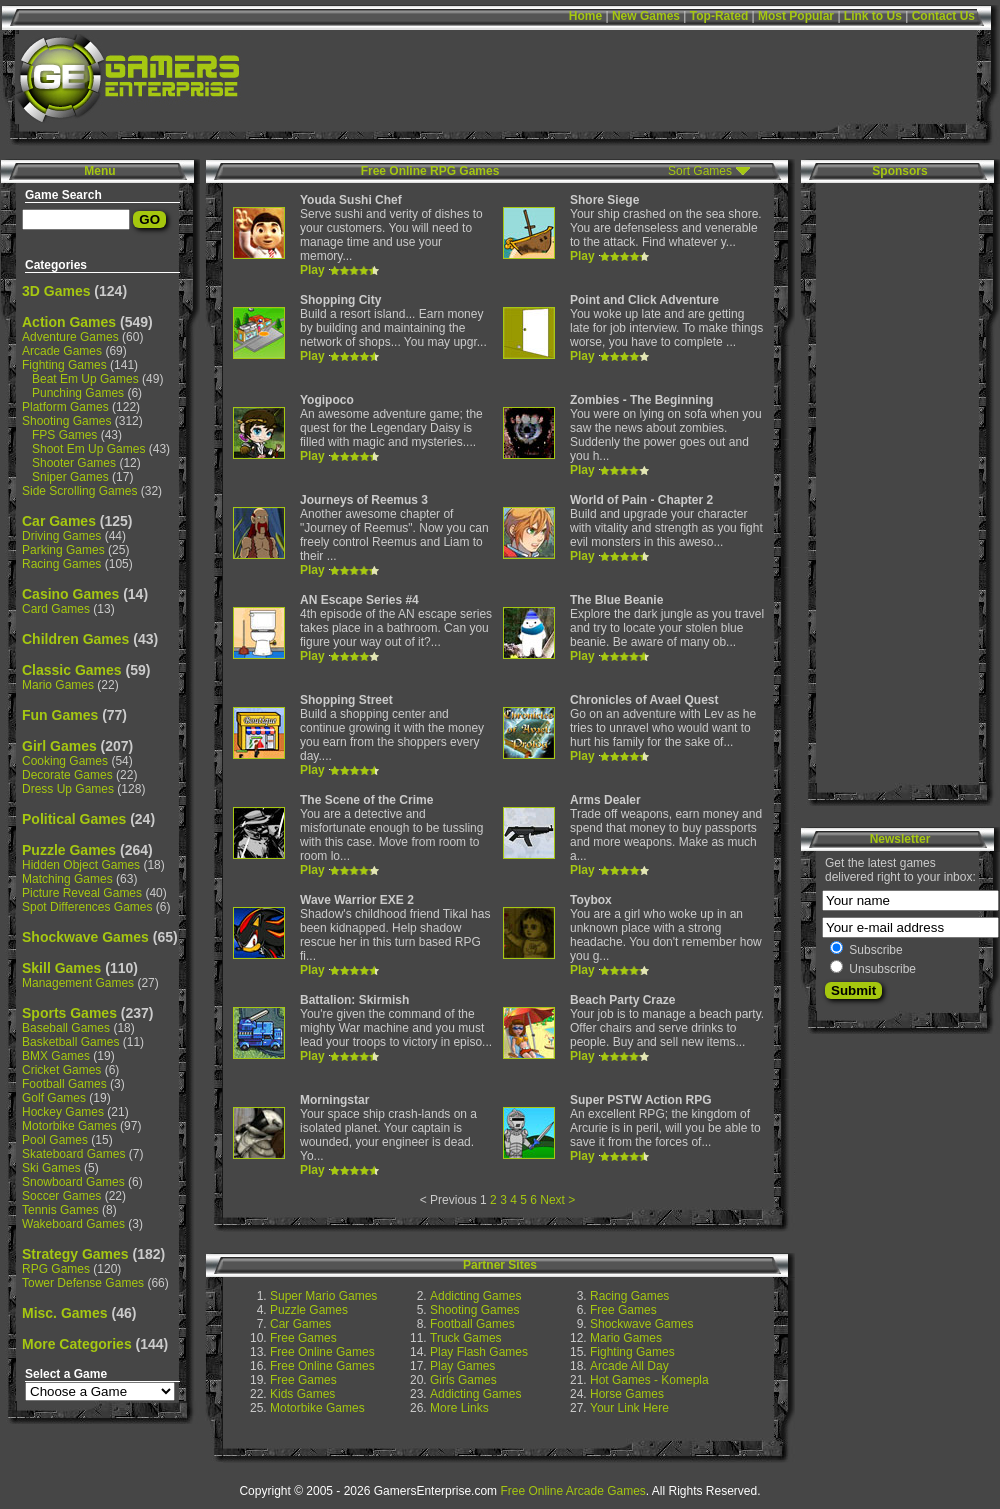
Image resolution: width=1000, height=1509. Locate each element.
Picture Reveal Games (82, 893)
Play (312, 270)
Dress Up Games (68, 789)
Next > (557, 1200)
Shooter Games (74, 463)
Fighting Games (64, 365)
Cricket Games (61, 1070)
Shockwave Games (85, 937)
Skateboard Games (73, 1154)
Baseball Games (66, 1028)
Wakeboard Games (73, 1224)
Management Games (78, 983)
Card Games (56, 609)
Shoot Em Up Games (88, 449)
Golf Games (54, 1098)
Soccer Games (61, 1196)
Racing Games (61, 564)
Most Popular (796, 16)
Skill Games (61, 968)
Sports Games (69, 1013)
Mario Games (58, 685)
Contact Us (943, 16)
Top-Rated (719, 16)
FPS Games (64, 435)
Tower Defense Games (83, 1283)
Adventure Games (70, 337)
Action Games (69, 322)
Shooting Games (66, 421)
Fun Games (60, 715)
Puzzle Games (69, 850)
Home (585, 16)
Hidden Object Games (81, 865)
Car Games (59, 521)
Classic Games (72, 670)
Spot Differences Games (87, 907)
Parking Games (63, 550)
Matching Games (67, 879)
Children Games (75, 639)
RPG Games (56, 1269)
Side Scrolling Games (79, 491)
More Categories (77, 1344)
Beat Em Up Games (85, 379)
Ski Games (51, 1168)
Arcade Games (62, 351)
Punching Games (78, 393)
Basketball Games (70, 1042)
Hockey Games (63, 1112)
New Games (646, 16)
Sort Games (700, 171)
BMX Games (56, 1056)
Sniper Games (70, 477)
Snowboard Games (73, 1182)
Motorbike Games (69, 1126)
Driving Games (61, 536)
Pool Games (55, 1140)
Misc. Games (65, 1313)
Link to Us (873, 16)
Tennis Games (60, 1210)
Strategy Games (75, 1254)
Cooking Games (65, 761)
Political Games (74, 819)
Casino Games (70, 594)
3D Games (56, 291)
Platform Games (65, 407)
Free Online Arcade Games (572, 1491)
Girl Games (59, 746)
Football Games (64, 1084)
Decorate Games (67, 775)
